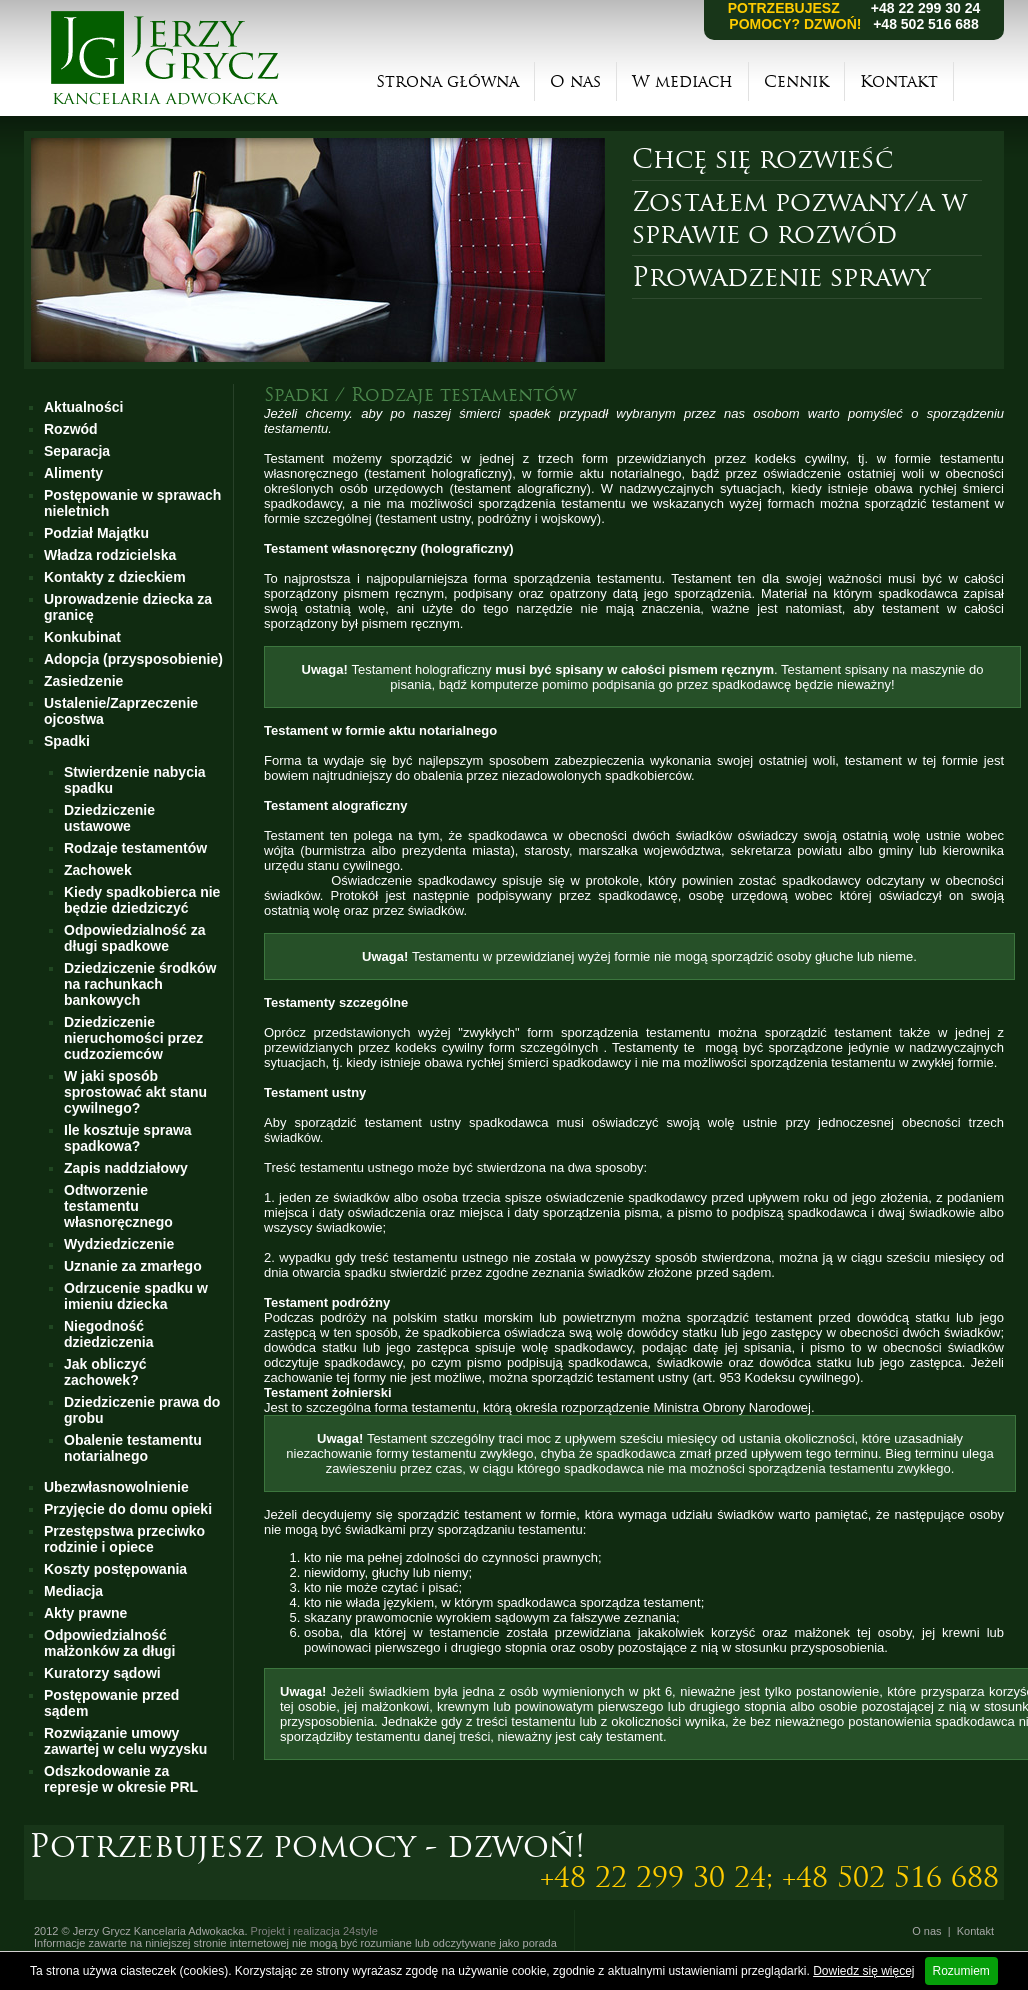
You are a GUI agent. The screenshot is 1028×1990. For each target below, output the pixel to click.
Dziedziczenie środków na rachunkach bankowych (140, 984)
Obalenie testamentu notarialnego (133, 1448)
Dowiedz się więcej (863, 1971)
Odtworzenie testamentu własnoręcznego (118, 1206)
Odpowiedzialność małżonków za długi (109, 1643)
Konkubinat (82, 637)
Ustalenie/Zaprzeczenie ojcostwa (121, 711)
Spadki (67, 741)
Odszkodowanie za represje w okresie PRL (121, 1779)
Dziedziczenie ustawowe (109, 818)
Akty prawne (85, 1613)
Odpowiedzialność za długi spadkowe (135, 938)
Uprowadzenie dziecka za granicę (128, 607)
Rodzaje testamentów (135, 848)
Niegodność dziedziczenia (108, 1334)
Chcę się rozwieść (762, 159)
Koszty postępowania (115, 1569)
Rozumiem (961, 1971)
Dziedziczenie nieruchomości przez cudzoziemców (133, 1038)
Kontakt (899, 81)
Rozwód (71, 429)
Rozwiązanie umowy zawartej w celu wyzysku (125, 1741)
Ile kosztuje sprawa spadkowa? (128, 1138)
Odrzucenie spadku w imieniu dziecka (136, 1296)
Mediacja (73, 1591)
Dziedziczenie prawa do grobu (142, 1410)
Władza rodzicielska (110, 555)
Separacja (77, 451)
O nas (575, 81)
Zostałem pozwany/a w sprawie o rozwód (799, 218)
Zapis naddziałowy (126, 1168)
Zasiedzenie (83, 681)
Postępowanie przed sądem (111, 1703)
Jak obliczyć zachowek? (105, 1372)
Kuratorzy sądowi (102, 1673)
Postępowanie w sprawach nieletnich (132, 503)
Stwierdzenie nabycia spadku (135, 780)
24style (360, 1931)
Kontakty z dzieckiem (115, 577)
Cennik (796, 81)
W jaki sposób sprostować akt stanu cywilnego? (135, 1092)
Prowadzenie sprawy (781, 277)
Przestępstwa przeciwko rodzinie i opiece (124, 1539)
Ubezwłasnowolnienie (116, 1487)
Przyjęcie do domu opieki (128, 1509)
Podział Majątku (96, 533)
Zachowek (98, 870)
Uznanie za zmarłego (133, 1266)
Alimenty (73, 473)
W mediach (682, 81)
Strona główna (447, 81)
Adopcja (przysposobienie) (133, 659)
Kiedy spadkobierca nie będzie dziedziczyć (142, 900)
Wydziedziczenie (119, 1244)
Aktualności (83, 407)
